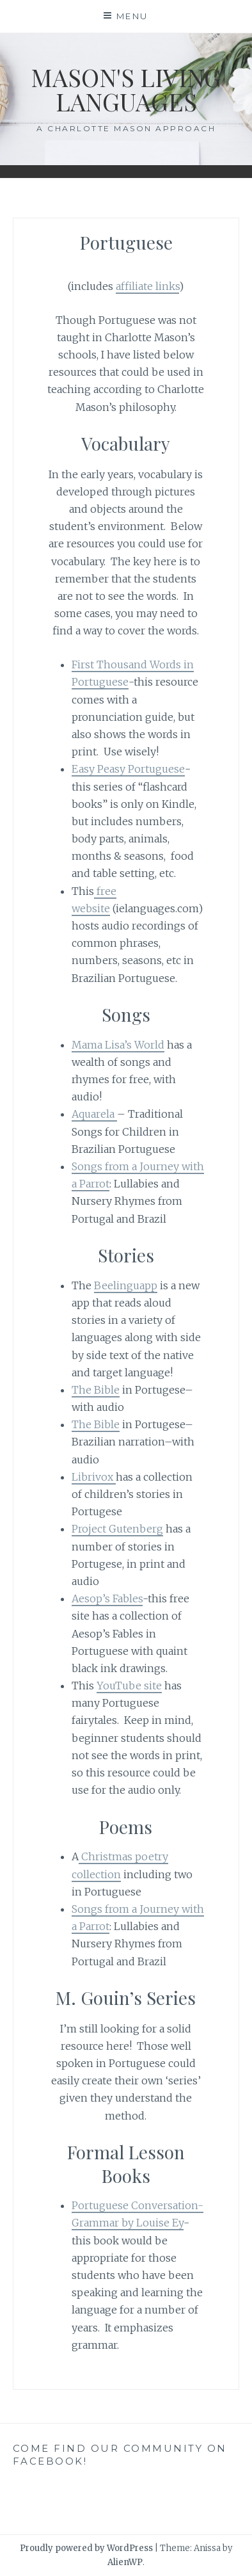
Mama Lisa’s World (118, 1044)
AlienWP (125, 2562)
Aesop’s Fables (107, 1598)
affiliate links (147, 286)
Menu (132, 16)
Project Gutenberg (117, 1528)
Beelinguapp (125, 1285)
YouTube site (129, 1685)
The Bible (96, 1389)
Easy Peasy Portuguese (128, 768)
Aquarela (94, 1113)
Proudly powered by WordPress (86, 2548)
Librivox (94, 1476)
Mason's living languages (126, 89)
